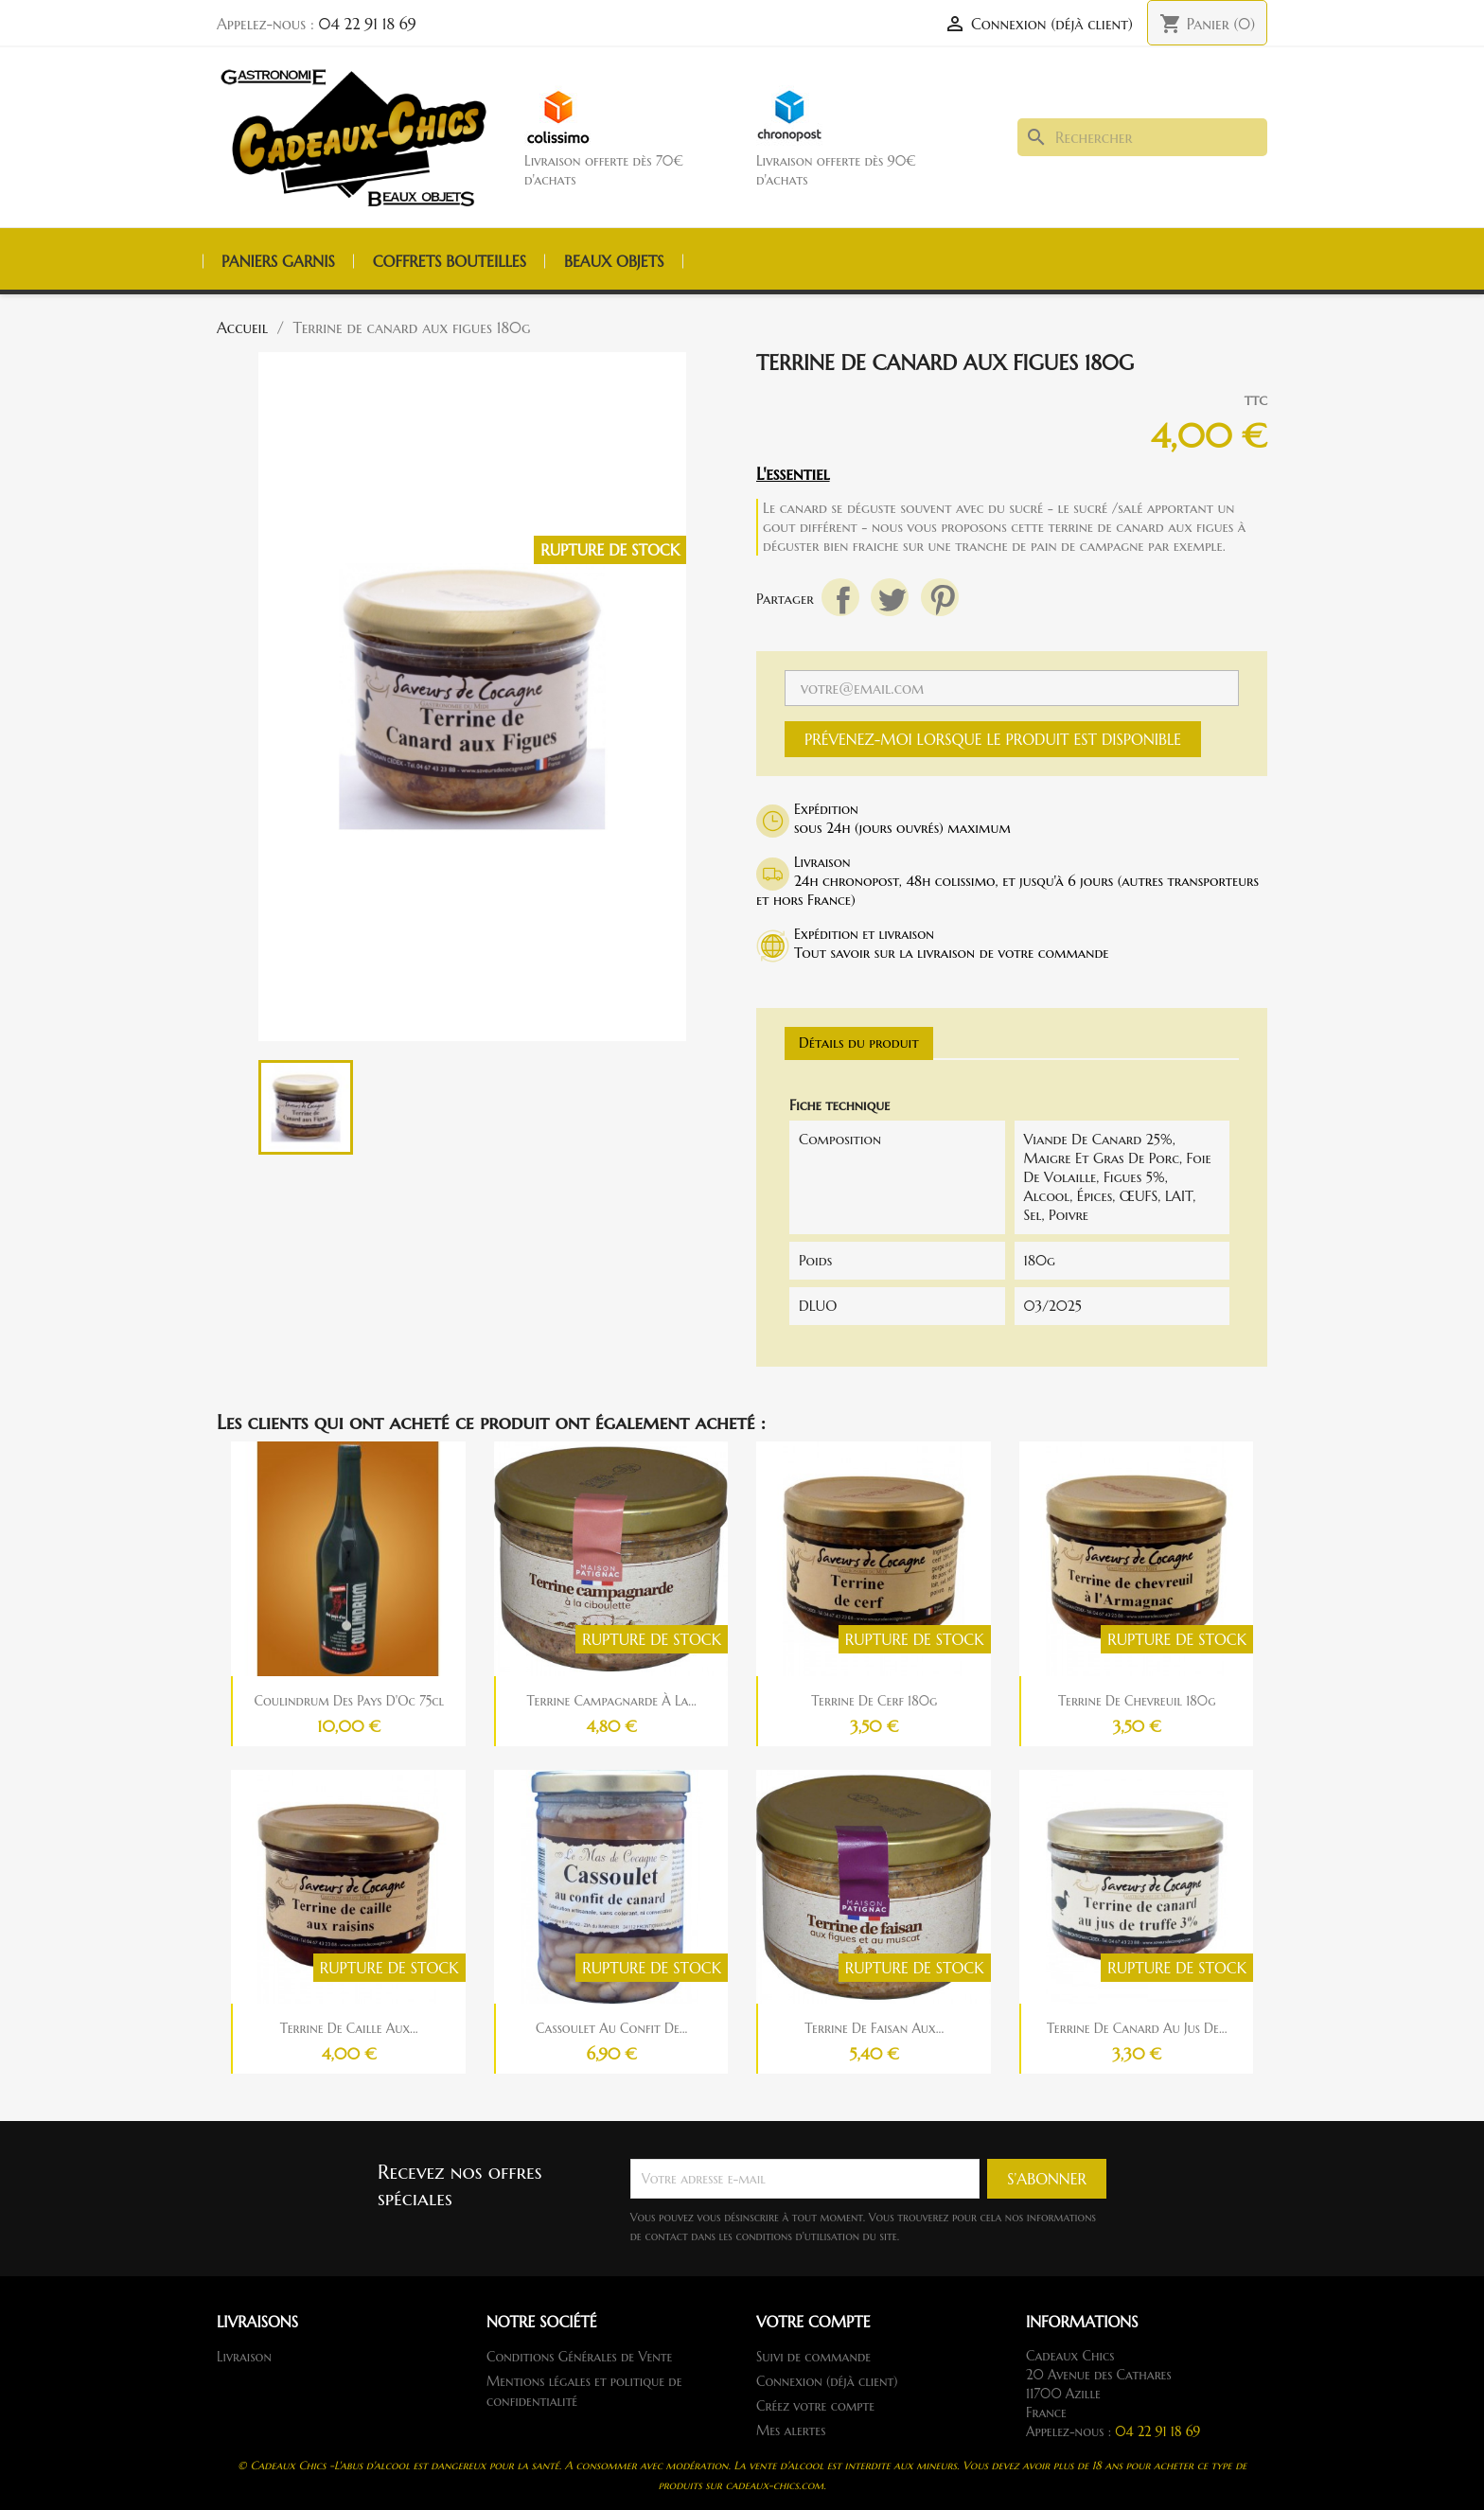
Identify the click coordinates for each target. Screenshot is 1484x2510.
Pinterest (940, 597)
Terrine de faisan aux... (874, 2028)
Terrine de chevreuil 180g (1136, 1700)
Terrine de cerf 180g (874, 1700)
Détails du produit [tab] (859, 1043)
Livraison (244, 2356)
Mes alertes (790, 2430)
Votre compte (813, 2321)
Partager (840, 597)
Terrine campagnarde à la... (612, 1700)
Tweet (890, 597)
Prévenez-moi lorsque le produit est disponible (992, 739)
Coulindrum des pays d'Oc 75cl (349, 1700)
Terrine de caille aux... (349, 2028)
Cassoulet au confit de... (611, 2028)
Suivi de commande (813, 2356)
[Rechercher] (1142, 137)
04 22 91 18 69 (367, 23)
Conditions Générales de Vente (579, 2356)
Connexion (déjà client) (827, 2381)
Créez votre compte (815, 2405)
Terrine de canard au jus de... (1137, 2028)
